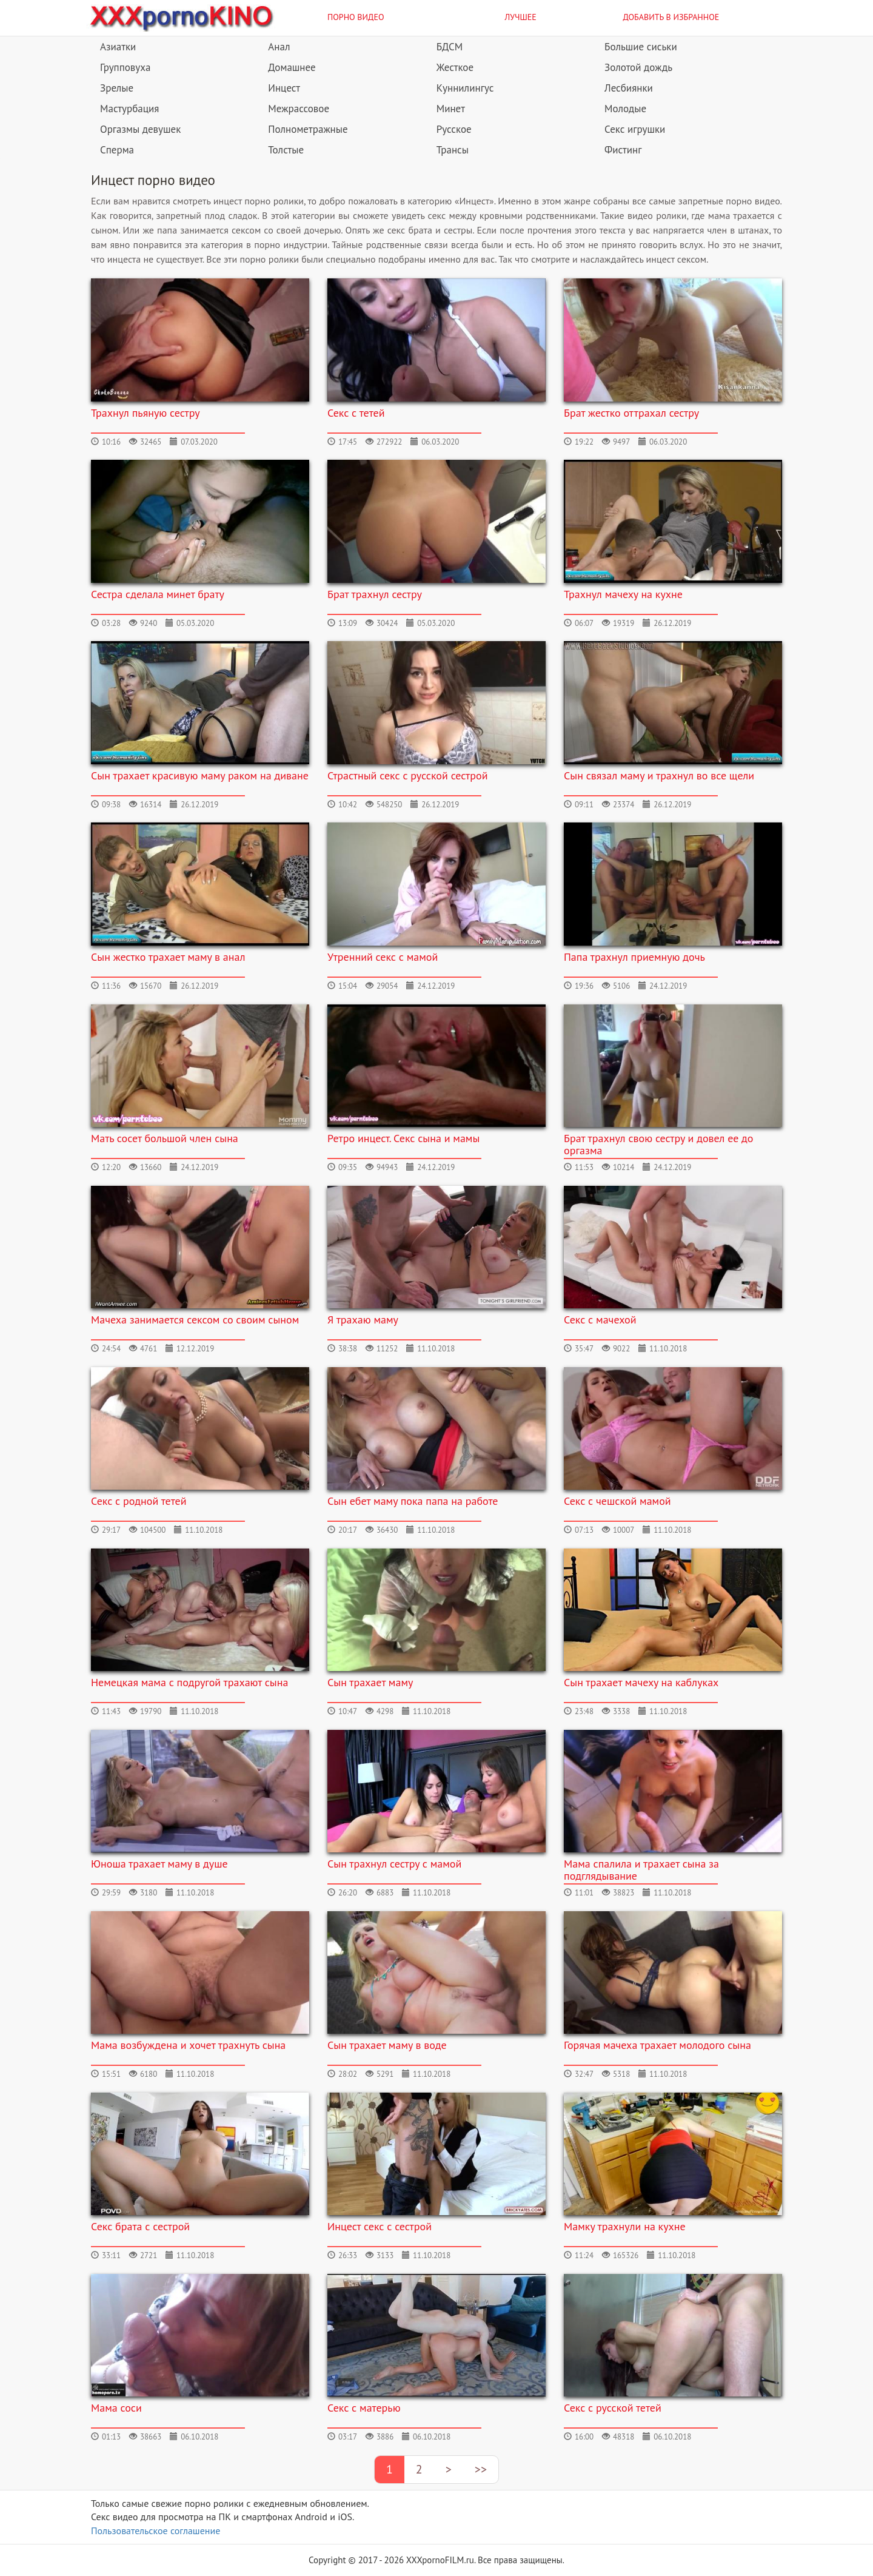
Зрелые (116, 88)
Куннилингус (465, 88)
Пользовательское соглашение (155, 2530)
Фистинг (622, 149)
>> (481, 2469)
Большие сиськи (640, 46)
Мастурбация (129, 108)
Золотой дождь (638, 67)
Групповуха (125, 67)
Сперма (117, 149)
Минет (450, 108)
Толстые (286, 149)
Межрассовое (298, 108)
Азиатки (118, 46)
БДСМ (449, 46)
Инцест (284, 88)
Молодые (625, 108)
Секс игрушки (634, 129)
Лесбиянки (628, 88)
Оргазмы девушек (140, 129)
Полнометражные (307, 129)
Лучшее (521, 17)
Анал (279, 46)
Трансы (452, 149)
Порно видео (355, 17)
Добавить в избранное (671, 17)
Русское (454, 129)
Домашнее (291, 67)
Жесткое (454, 67)
